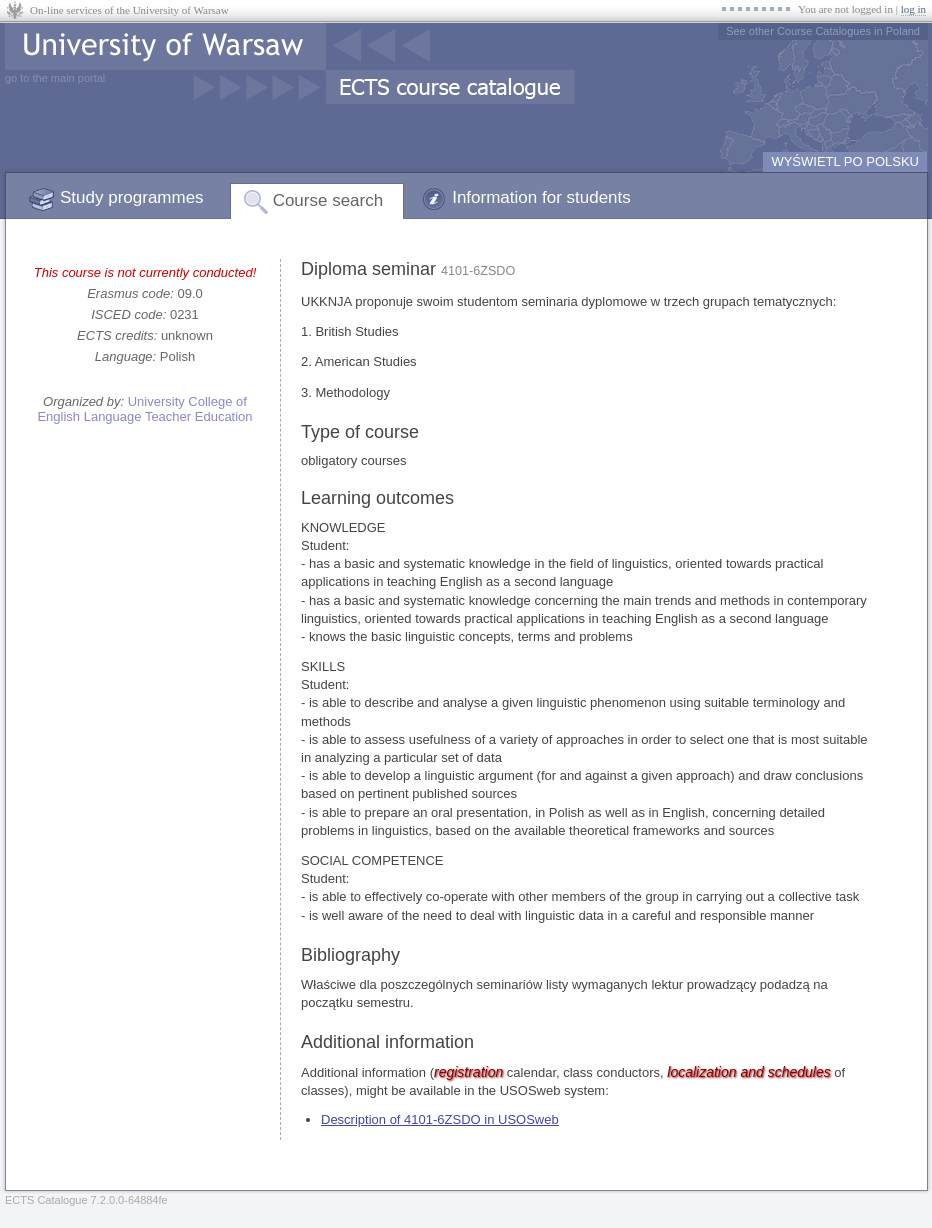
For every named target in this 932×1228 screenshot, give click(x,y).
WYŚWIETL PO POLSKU (845, 161)
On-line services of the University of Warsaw (129, 10)
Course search (328, 200)
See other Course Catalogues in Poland (823, 31)
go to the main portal (55, 78)
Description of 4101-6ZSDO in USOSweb (440, 1119)
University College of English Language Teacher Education (144, 409)
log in (913, 9)
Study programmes (132, 197)
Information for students (541, 197)
